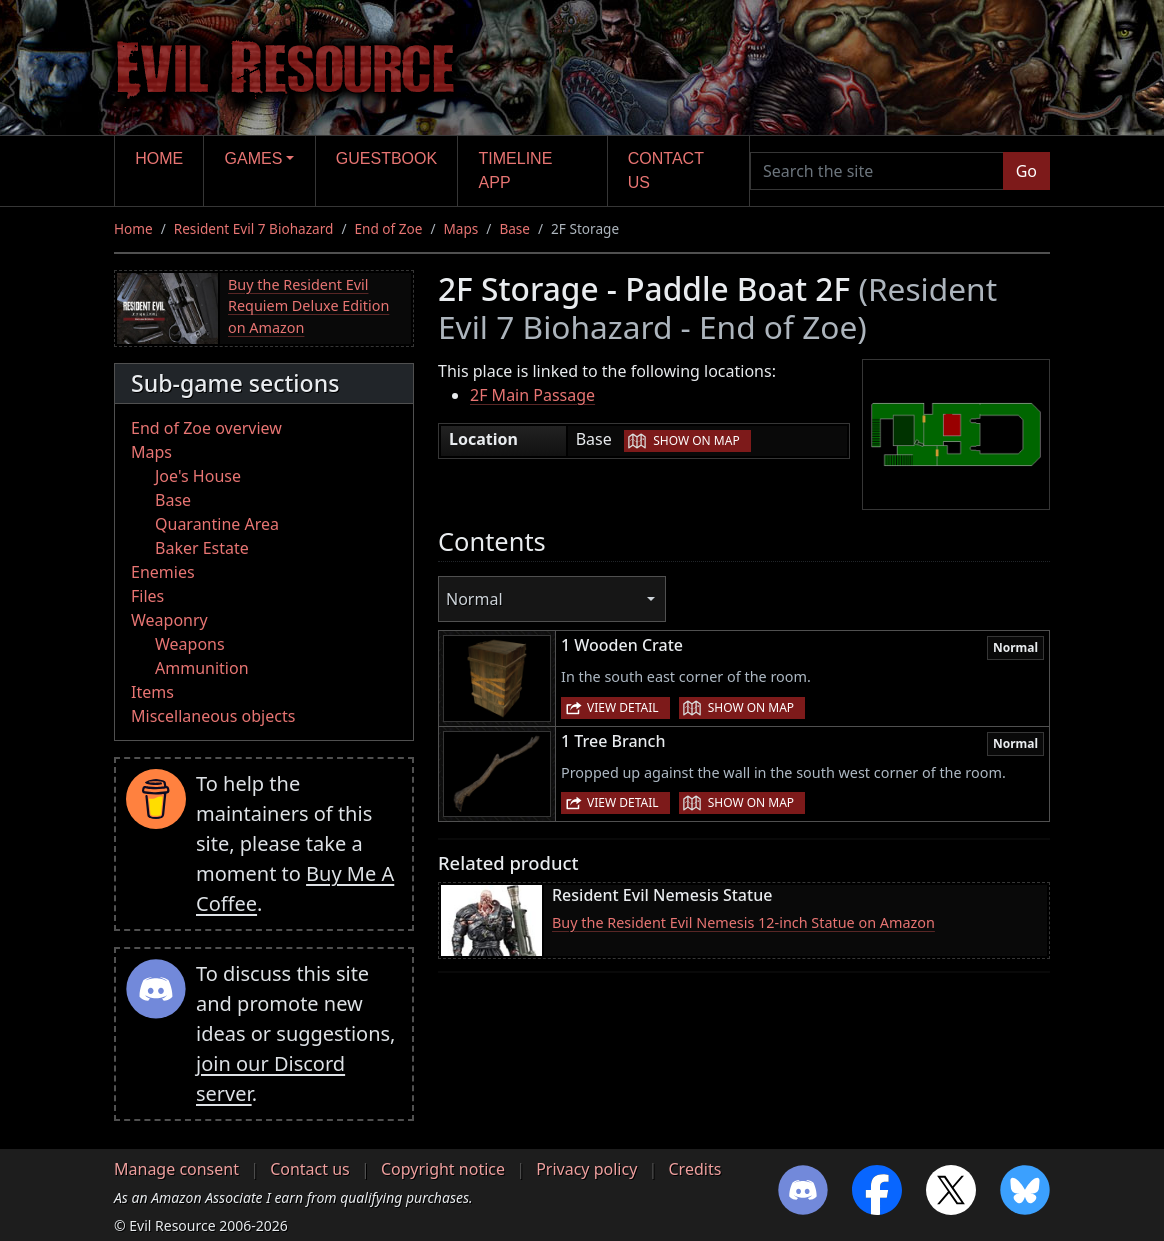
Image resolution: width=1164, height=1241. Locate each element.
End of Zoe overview (206, 428)
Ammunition (202, 668)
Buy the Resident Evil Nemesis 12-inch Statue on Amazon (743, 922)
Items (152, 692)
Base (514, 228)
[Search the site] (877, 171)
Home (159, 158)
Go (1026, 171)
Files (147, 596)
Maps (461, 228)
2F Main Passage (532, 395)
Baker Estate (202, 548)
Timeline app (516, 170)
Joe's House (198, 476)
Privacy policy (586, 1169)
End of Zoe (388, 228)
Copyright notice (443, 1169)
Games (254, 158)
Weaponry (169, 620)
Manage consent (176, 1169)
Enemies (163, 572)
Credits (694, 1169)
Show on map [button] (696, 440)
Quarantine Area (217, 524)
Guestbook (386, 158)
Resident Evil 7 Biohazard (254, 228)
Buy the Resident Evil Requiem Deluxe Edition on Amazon (308, 306)
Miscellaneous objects (213, 716)
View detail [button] (623, 707)
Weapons (190, 644)
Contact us (666, 170)
